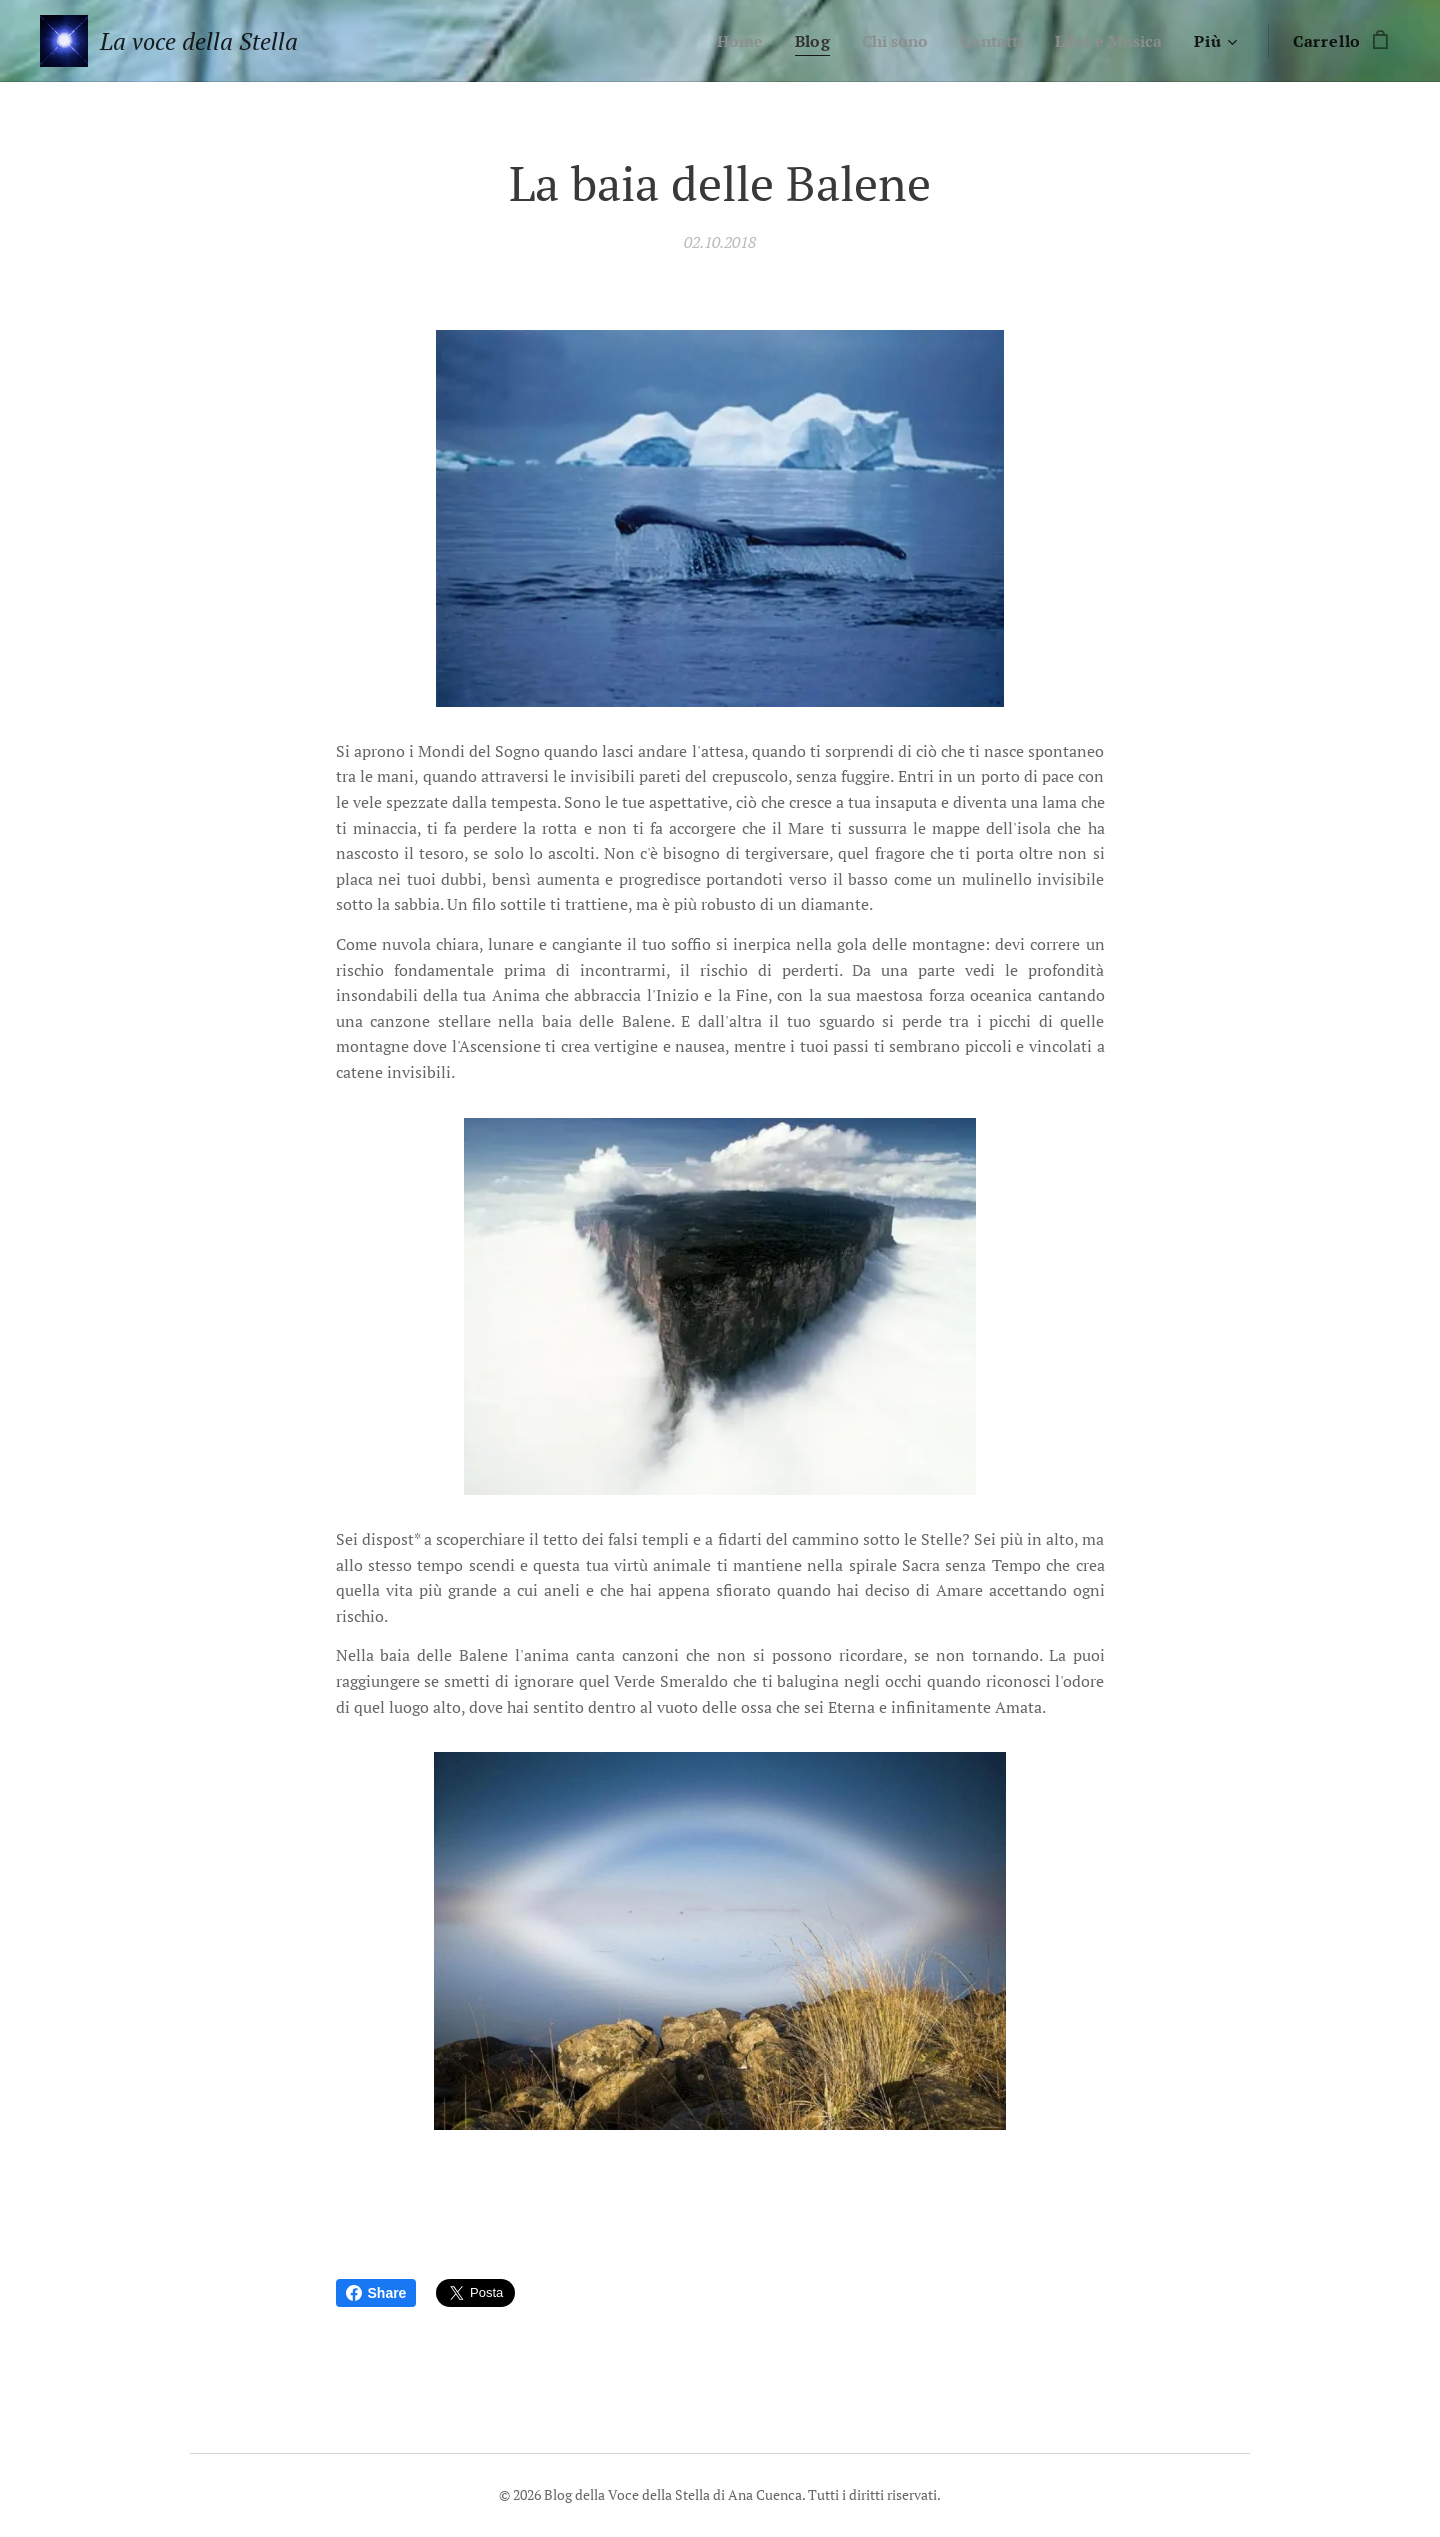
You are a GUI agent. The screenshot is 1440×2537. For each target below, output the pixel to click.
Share (376, 2293)
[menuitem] (720, 41)
